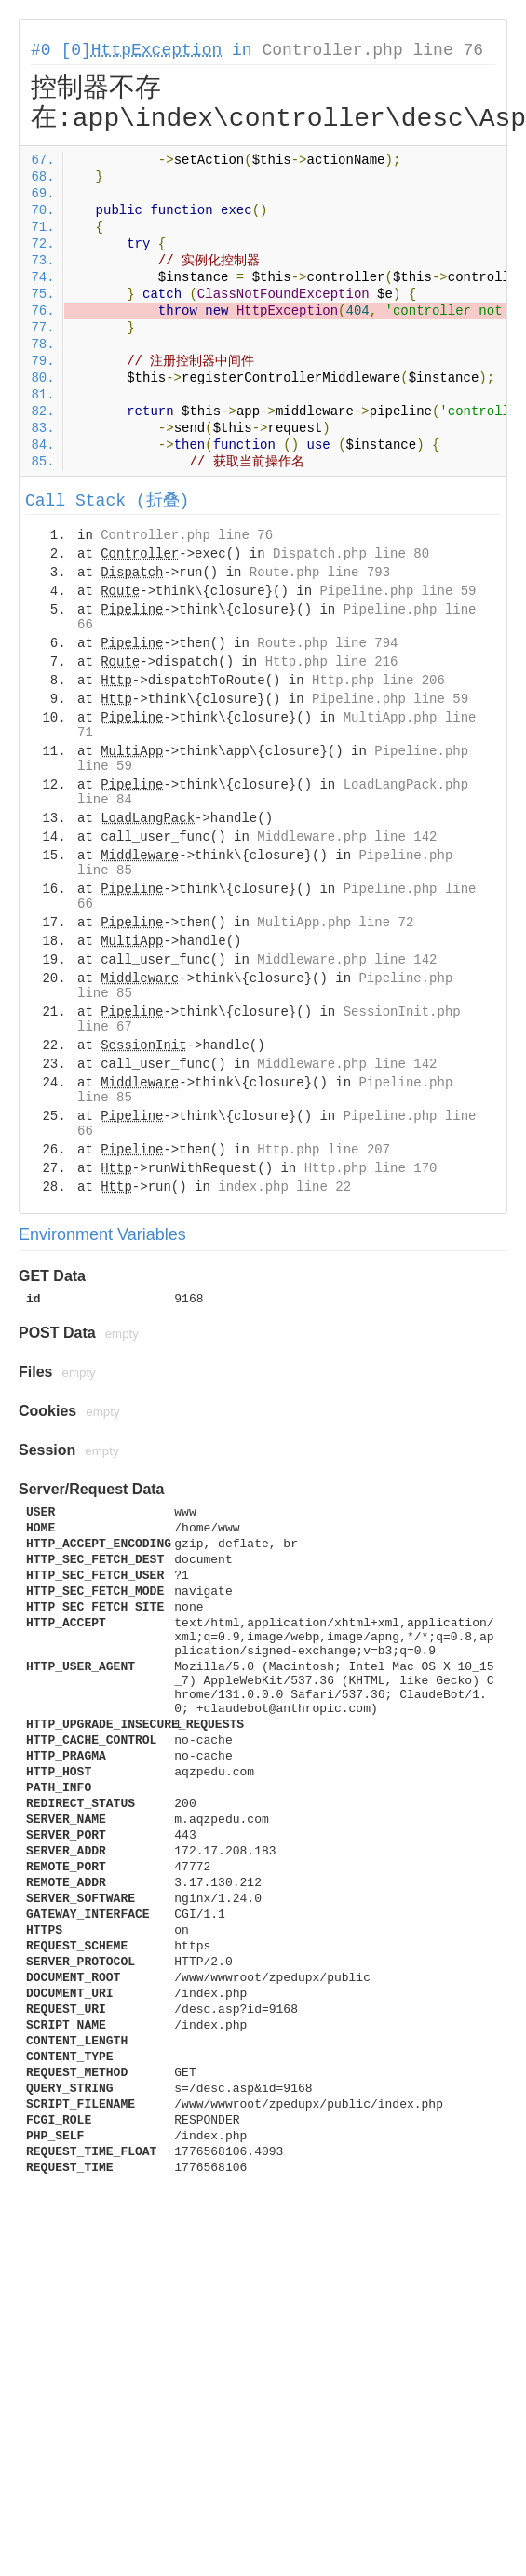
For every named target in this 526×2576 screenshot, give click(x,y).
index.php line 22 (284, 1187)
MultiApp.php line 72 (335, 922)
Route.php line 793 (320, 572)
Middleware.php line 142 (347, 836)
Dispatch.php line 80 (351, 553)
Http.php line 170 (371, 1168)
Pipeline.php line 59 (397, 591)
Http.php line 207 (323, 1149)
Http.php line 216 (331, 661)
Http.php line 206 (378, 680)
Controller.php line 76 (372, 50)
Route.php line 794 (327, 643)
